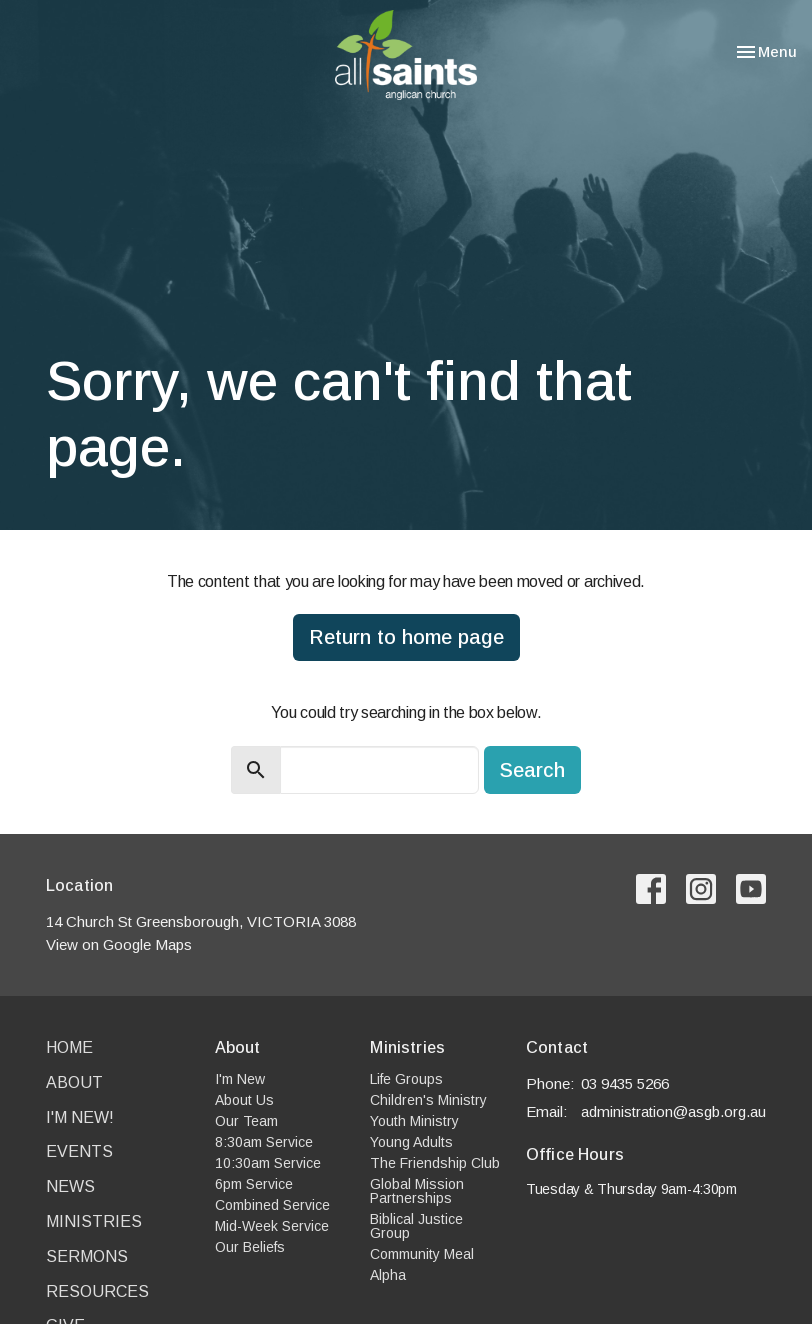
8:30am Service (264, 1142)
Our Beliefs (250, 1247)
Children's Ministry (428, 1100)
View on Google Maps (119, 944)
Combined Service (272, 1205)
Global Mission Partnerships (417, 1191)
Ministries (94, 1221)
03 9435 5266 (625, 1083)
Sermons (87, 1256)
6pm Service (254, 1184)
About (74, 1082)
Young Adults (411, 1142)
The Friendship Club (435, 1163)
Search (532, 770)
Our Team (246, 1121)
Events (79, 1151)
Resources (97, 1291)
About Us (244, 1100)
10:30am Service (268, 1163)
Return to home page (406, 637)
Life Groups (406, 1079)
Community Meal (422, 1254)
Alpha (388, 1275)
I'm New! (80, 1117)
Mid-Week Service (272, 1226)
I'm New (240, 1079)
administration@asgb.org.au (673, 1111)
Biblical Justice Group (416, 1226)
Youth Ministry (414, 1121)
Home (69, 1047)
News (70, 1186)
